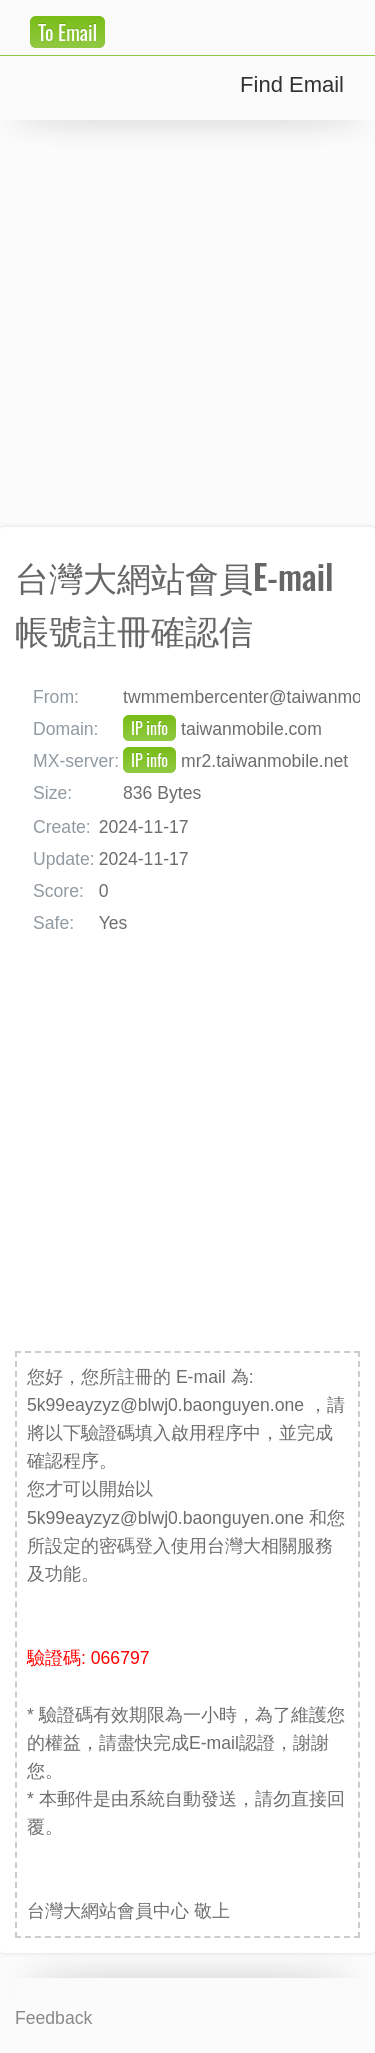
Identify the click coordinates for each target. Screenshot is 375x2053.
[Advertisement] (187, 323)
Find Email (292, 84)
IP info (149, 728)
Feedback (53, 2018)
